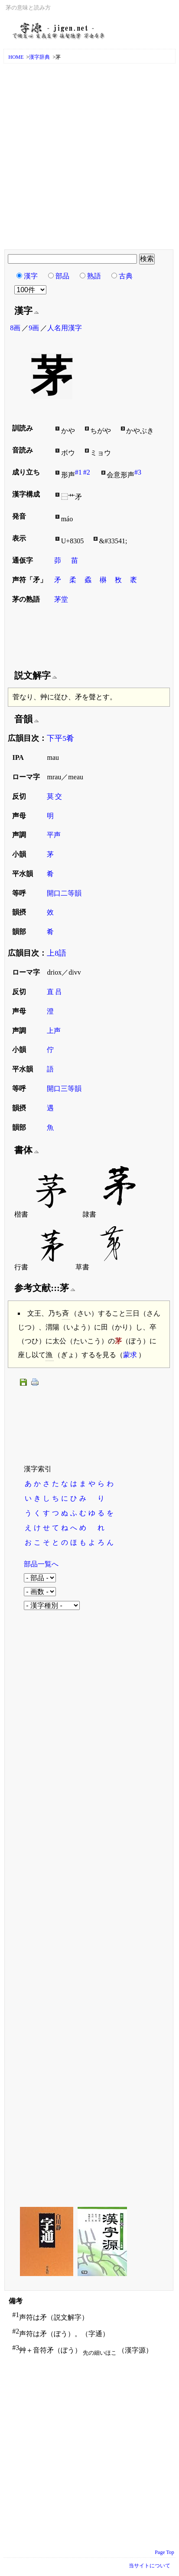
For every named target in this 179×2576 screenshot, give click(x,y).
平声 (54, 834)
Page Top (164, 2552)
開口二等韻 (64, 893)
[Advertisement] (89, 157)
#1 (78, 472)
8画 (15, 328)
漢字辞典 (39, 57)
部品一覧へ (41, 1564)
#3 (137, 472)
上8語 (56, 953)
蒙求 (130, 1354)
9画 (34, 328)
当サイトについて (149, 2566)
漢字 (31, 276)
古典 (126, 276)
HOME (15, 57)
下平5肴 (60, 738)
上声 (54, 1030)
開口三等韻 (64, 1088)
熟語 (94, 276)
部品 (62, 276)
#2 (86, 472)
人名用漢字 (64, 328)
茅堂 (61, 599)
